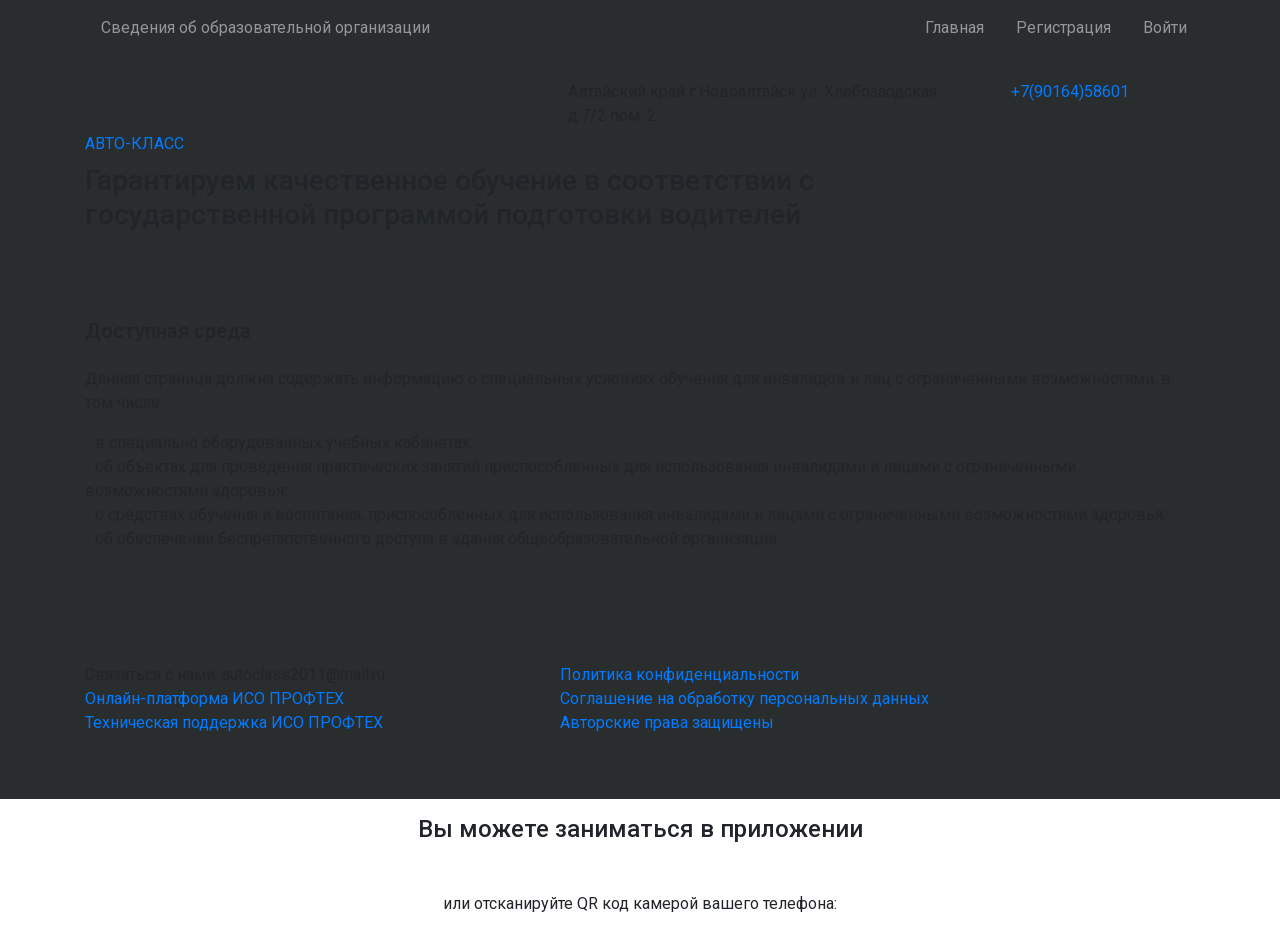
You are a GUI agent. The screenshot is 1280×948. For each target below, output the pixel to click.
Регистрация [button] (1063, 27)
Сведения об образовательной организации (265, 27)
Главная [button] (954, 27)
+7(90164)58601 (1070, 91)
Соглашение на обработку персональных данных (744, 698)
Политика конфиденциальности (679, 674)
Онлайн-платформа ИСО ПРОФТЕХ (214, 698)
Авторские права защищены (667, 722)
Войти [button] (1165, 27)
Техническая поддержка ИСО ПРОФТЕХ (234, 722)
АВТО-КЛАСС (134, 143)
